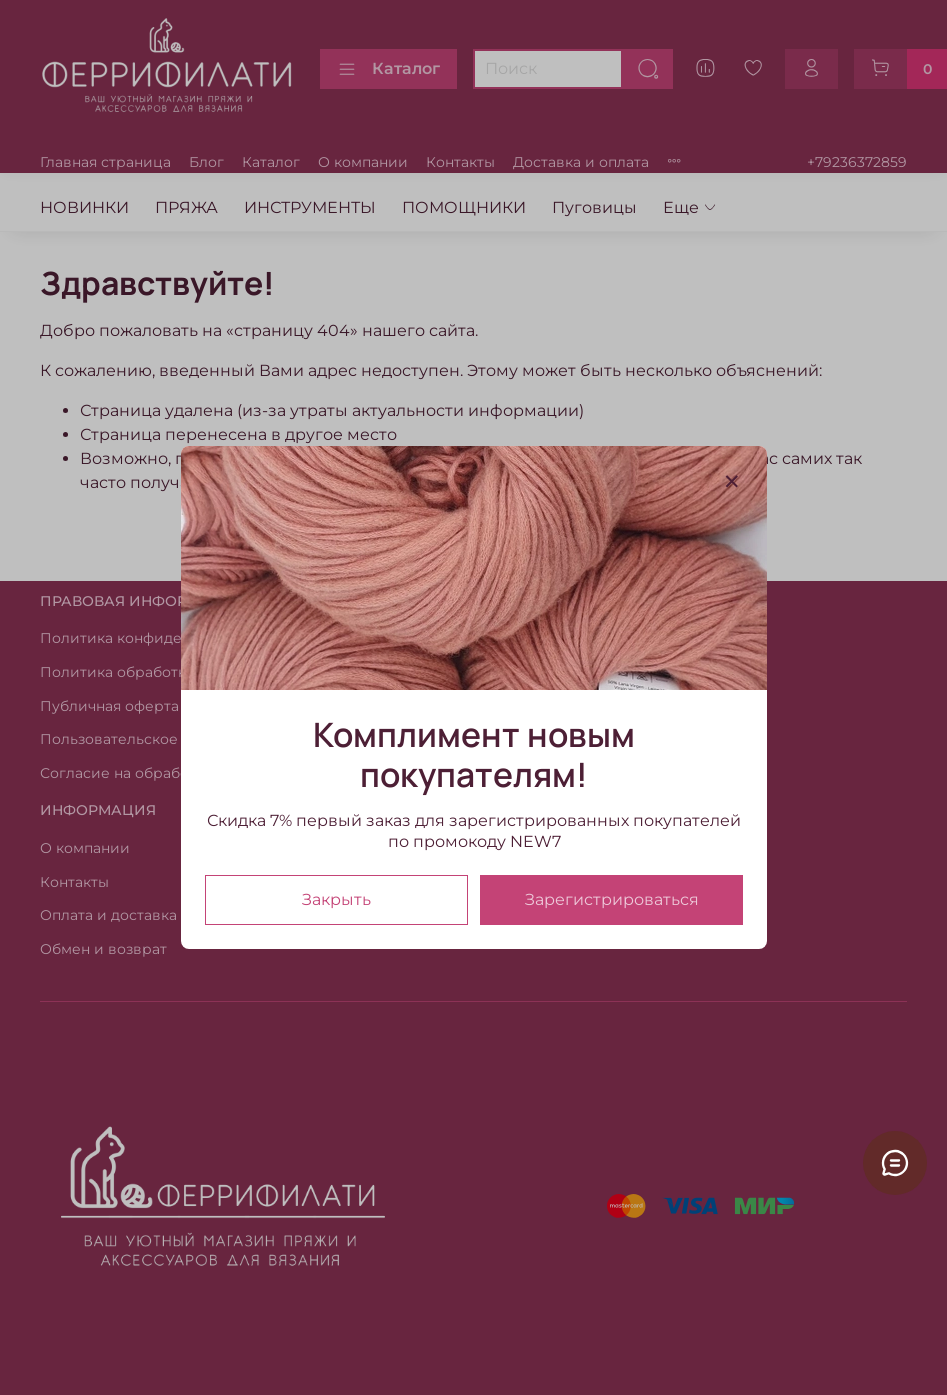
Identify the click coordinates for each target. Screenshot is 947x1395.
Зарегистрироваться (611, 899)
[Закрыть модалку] (732, 482)
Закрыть (336, 899)
